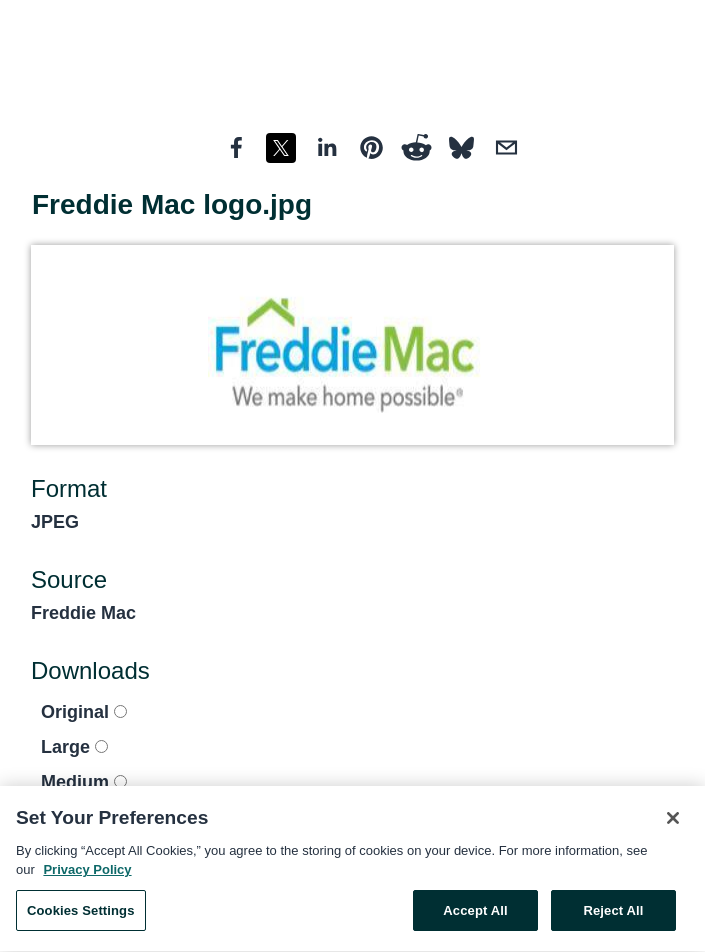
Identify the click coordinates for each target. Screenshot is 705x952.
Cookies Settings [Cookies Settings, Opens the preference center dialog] (81, 913)
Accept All (475, 913)
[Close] (673, 821)
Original (84, 712)
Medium (84, 782)
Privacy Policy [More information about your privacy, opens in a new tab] (87, 872)
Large (74, 747)
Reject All (613, 913)
